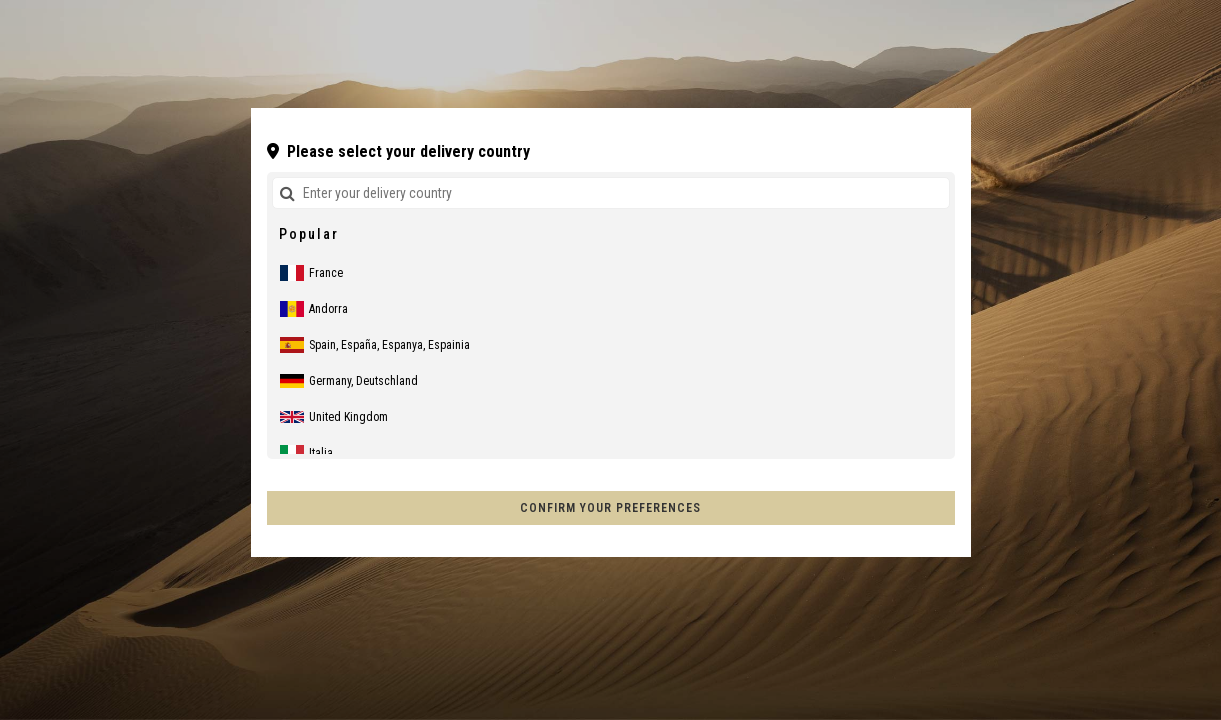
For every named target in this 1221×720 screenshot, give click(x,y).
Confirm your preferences (610, 508)
